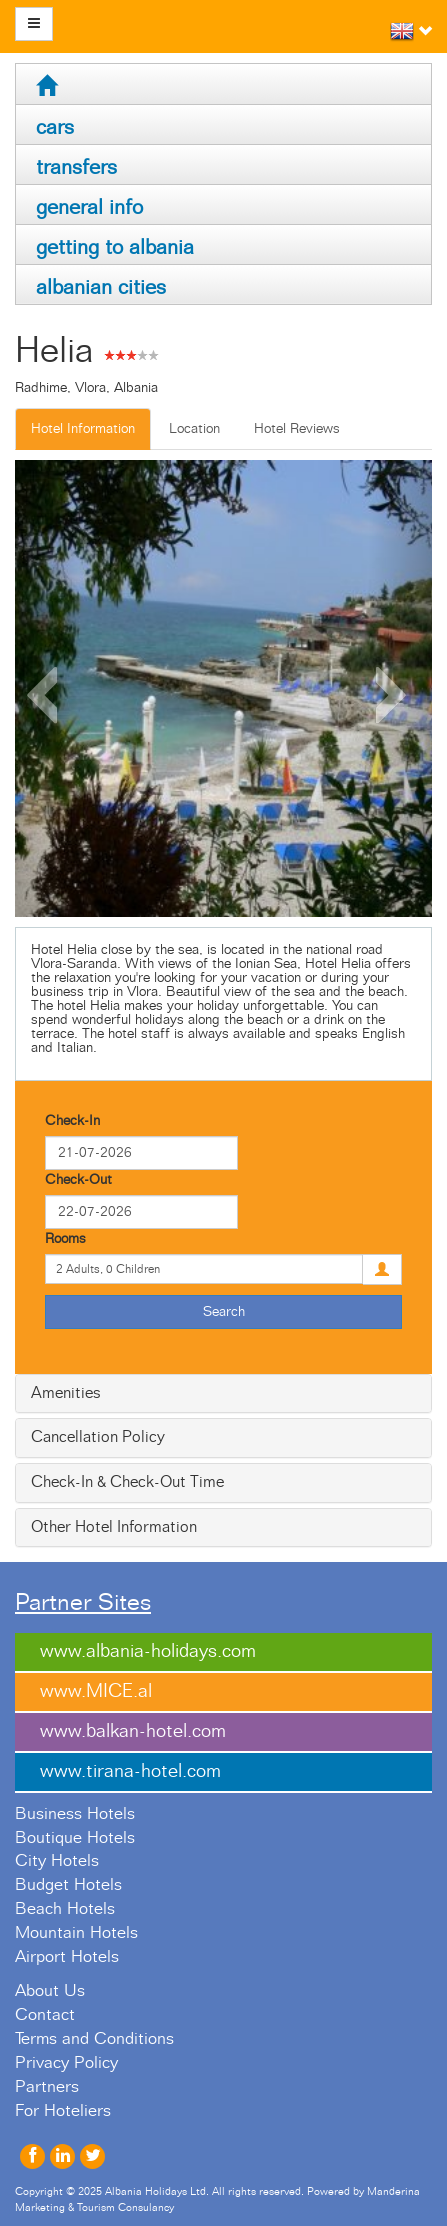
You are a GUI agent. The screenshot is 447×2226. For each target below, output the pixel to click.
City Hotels (57, 1861)
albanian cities (101, 287)
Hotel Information (83, 429)
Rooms (65, 1239)
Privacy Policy (66, 2063)
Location (194, 429)
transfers (76, 167)
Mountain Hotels (76, 1933)
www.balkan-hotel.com (133, 1731)
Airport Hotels (67, 1957)
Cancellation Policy (98, 1437)
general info (89, 207)
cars (55, 127)
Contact (45, 2015)
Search (224, 1312)
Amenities (66, 1393)
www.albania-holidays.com (148, 1651)
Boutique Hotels (75, 1838)
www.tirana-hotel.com (130, 1771)
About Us (50, 1991)
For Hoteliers (63, 2111)
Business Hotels (75, 1814)
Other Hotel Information (114, 1527)
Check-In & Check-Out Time (127, 1482)
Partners (47, 2087)
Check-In (72, 1121)
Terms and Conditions (94, 2039)
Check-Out (78, 1180)
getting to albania (115, 247)
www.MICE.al (96, 1691)
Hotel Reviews (297, 429)
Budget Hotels (68, 1885)
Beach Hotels (65, 1909)
